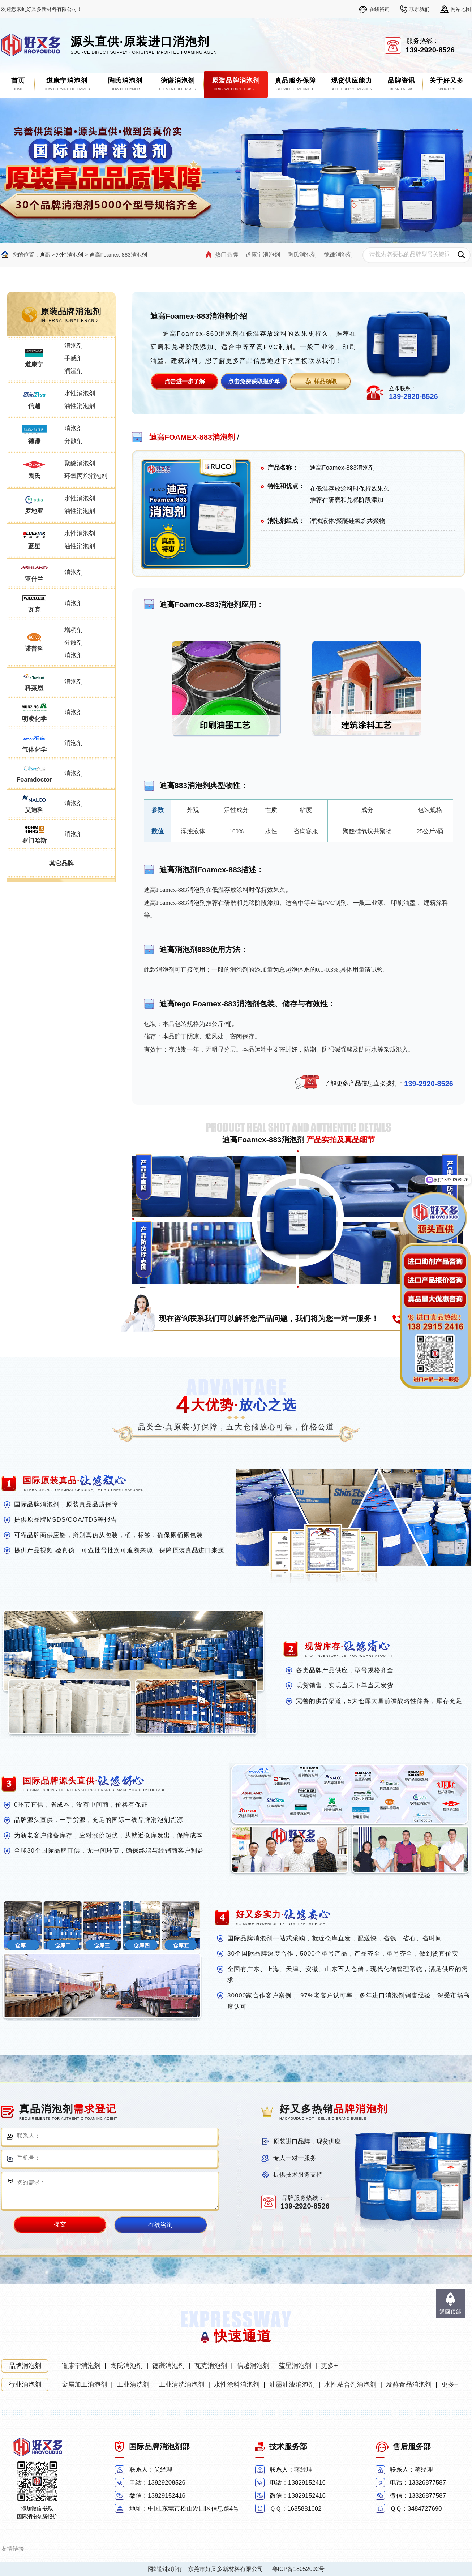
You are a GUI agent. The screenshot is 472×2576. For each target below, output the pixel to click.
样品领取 (325, 381)
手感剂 (73, 358)
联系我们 (419, 9)
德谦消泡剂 (338, 254)
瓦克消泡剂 (210, 2365)
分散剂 (73, 441)
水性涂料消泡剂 (236, 2384)
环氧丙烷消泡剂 (85, 476)
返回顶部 (450, 2312)
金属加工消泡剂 (84, 2384)
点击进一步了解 (184, 381)
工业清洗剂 (133, 2384)
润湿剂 (73, 370)
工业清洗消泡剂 (181, 2384)
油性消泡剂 (79, 406)
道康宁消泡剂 (262, 254)
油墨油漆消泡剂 (292, 2384)
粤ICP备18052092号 (298, 2569)
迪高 (44, 254)
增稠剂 (73, 630)
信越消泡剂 (253, 2365)
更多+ (329, 2365)
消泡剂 (73, 345)
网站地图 (461, 9)
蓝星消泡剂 (295, 2365)
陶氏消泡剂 (302, 254)
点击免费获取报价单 (254, 381)
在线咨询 (379, 9)
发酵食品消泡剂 (409, 2384)
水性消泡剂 (69, 254)
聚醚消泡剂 (79, 463)
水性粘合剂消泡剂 (350, 2384)
